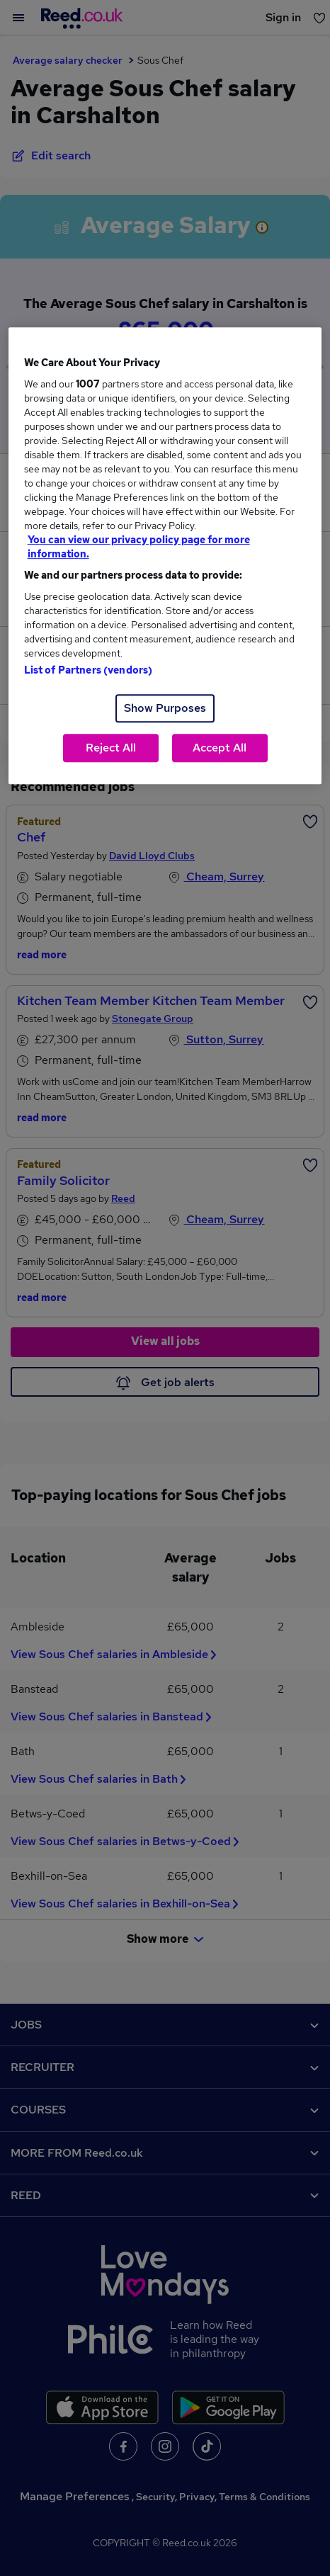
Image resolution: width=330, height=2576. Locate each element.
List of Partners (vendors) (88, 670)
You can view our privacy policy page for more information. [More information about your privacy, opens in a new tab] (139, 546)
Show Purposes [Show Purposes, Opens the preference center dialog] (165, 707)
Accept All (219, 747)
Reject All (111, 747)
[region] (165, 555)
